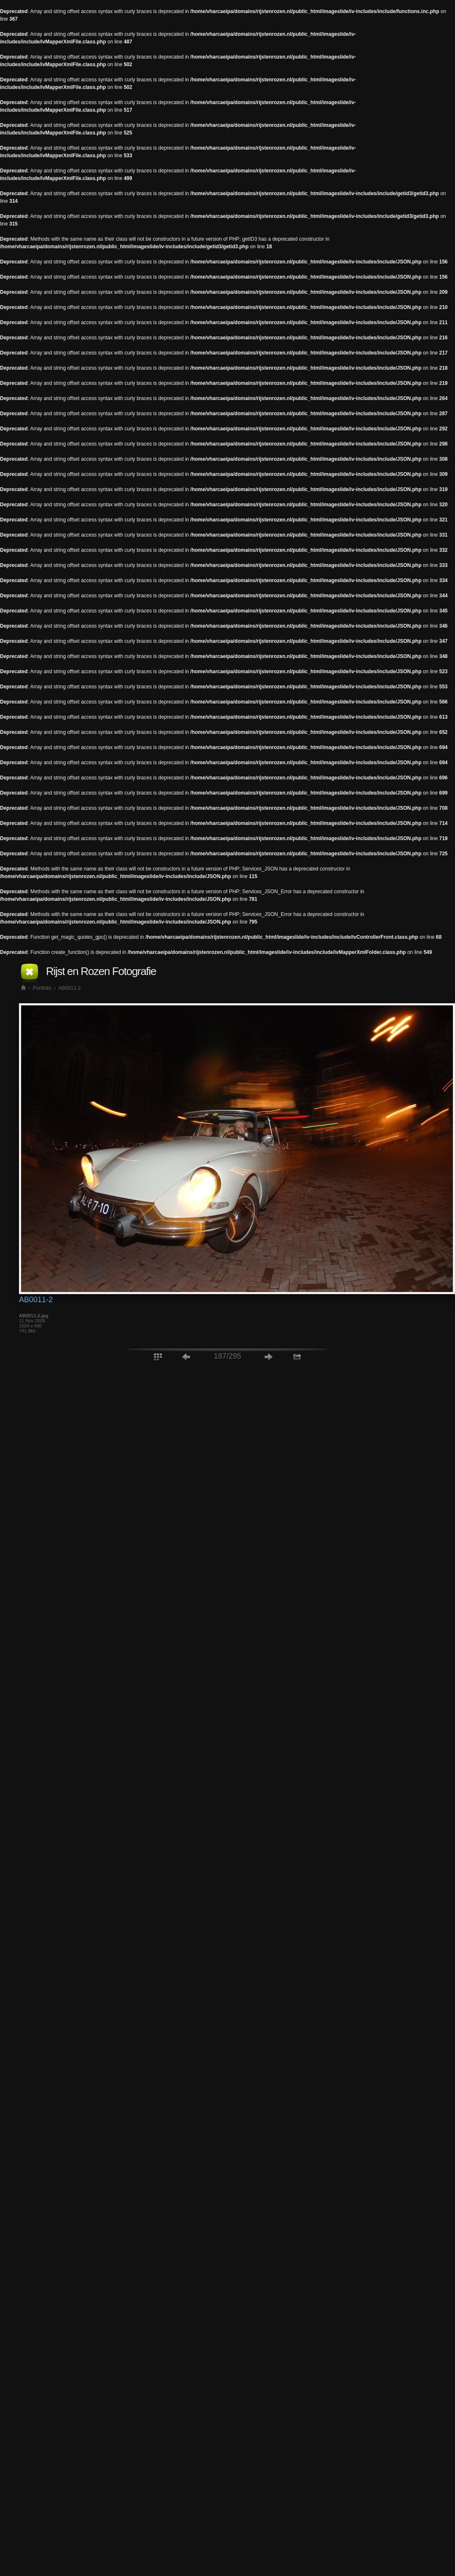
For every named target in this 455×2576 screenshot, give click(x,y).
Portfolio (42, 988)
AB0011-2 (69, 988)
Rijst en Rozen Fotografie (101, 971)
